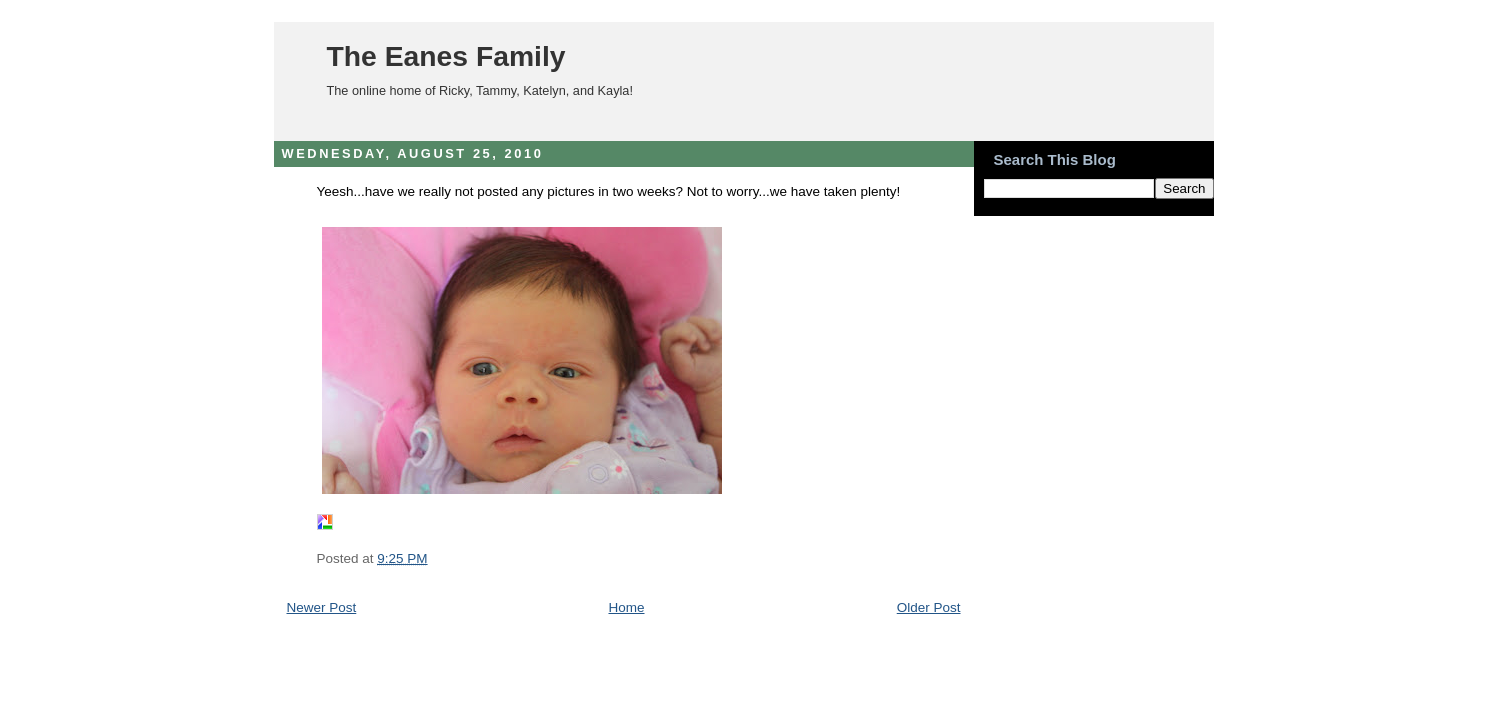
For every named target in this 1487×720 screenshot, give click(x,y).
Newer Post (322, 607)
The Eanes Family (446, 56)
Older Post (929, 607)
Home (626, 607)
